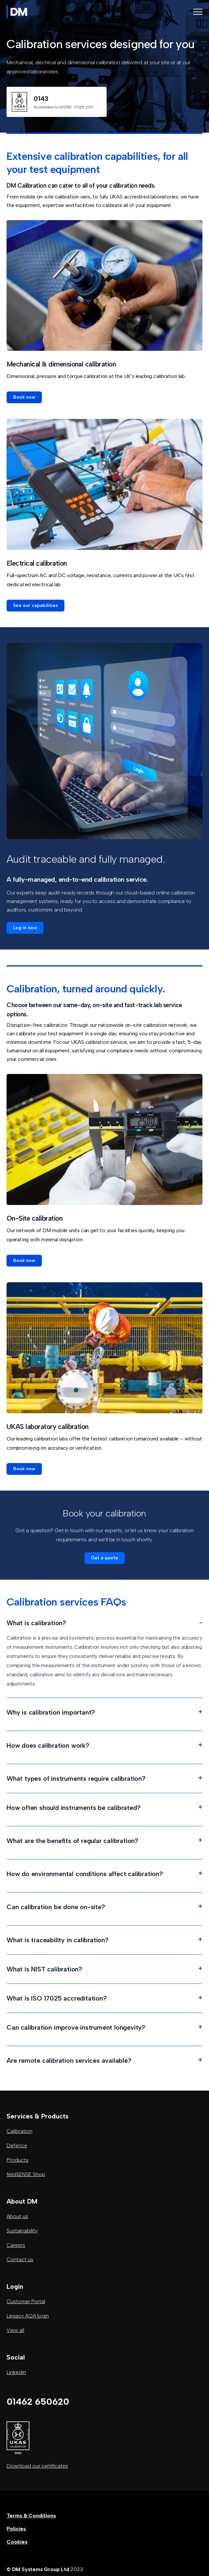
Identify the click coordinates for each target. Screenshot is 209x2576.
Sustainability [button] (22, 2231)
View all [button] (15, 2330)
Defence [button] (17, 2145)
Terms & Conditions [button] (31, 2515)
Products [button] (17, 2160)
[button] (24, 397)
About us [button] (17, 2216)
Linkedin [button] (16, 2372)
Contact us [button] (20, 2259)
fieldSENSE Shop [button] (26, 2174)
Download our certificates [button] (37, 2466)
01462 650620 (38, 2401)
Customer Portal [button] (26, 2301)
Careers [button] (16, 2245)
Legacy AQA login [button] (28, 2316)
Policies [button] (16, 2529)
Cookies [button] (17, 2542)
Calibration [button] (19, 2131)
